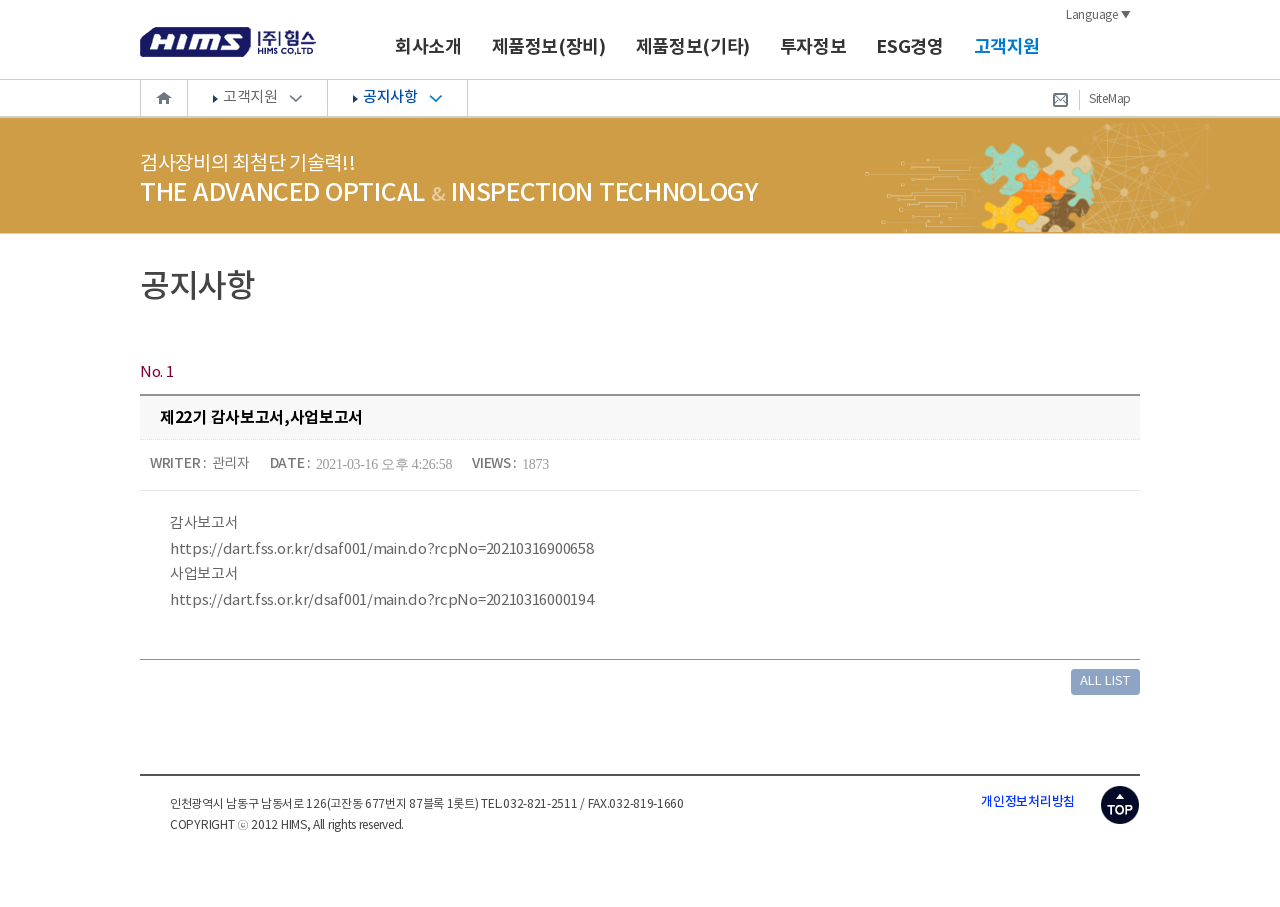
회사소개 (428, 47)
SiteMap (1110, 99)
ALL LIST (1105, 681)
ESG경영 (909, 47)
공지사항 (390, 97)
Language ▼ (1098, 15)
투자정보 (813, 47)
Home (164, 98)
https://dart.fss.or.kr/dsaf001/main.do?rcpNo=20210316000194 (381, 600)
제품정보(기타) (693, 47)
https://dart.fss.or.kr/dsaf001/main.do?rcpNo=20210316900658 (381, 549)
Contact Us (1060, 100)
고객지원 (1007, 47)
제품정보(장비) (549, 47)
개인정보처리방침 (1028, 802)
